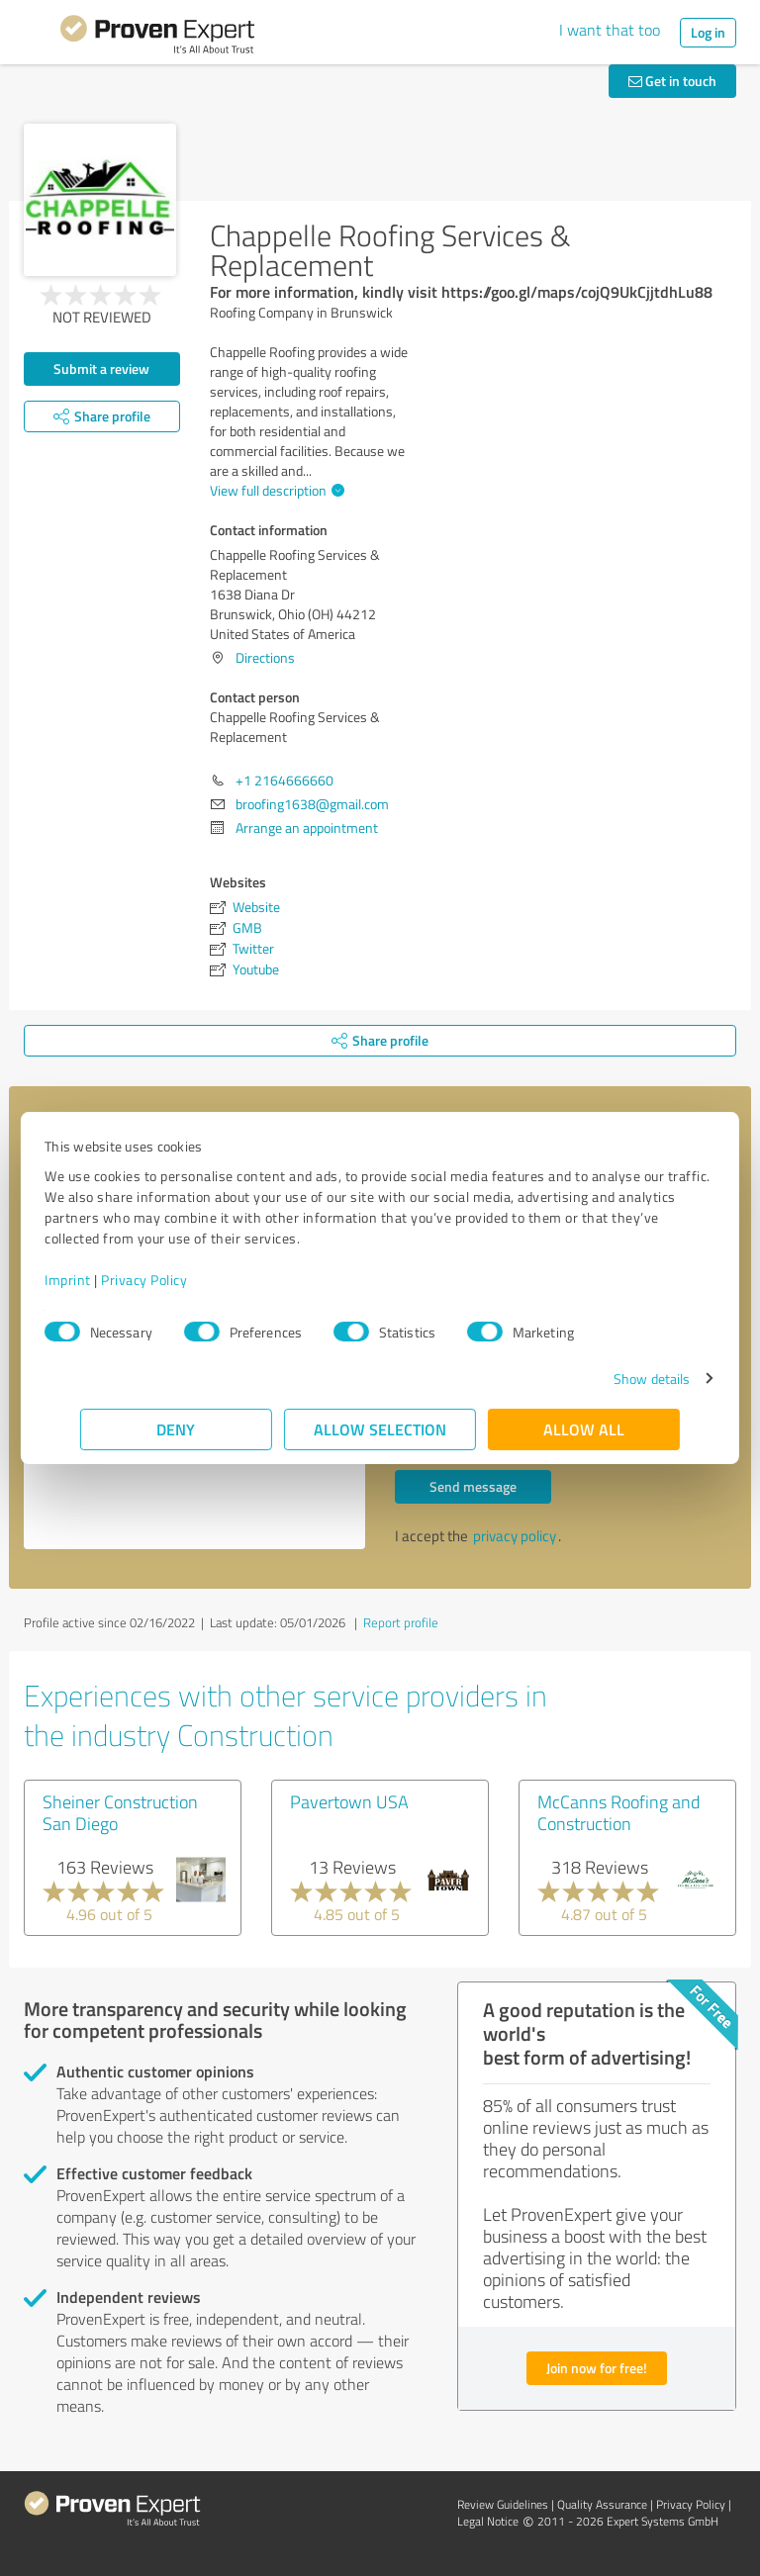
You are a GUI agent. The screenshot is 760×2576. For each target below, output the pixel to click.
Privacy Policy (180, 1279)
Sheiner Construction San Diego (120, 1812)
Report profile (400, 1622)
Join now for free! (596, 2367)
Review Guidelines (502, 2504)
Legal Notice (488, 2521)
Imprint (103, 1279)
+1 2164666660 (284, 780)
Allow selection (380, 1429)
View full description (274, 490)
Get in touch (672, 80)
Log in (708, 32)
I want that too (609, 30)
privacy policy (514, 1535)
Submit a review (101, 368)
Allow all (583, 1429)
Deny (176, 1429)
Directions (265, 657)
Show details (616, 1378)
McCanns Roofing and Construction (618, 1812)
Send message (473, 1486)
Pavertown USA (349, 1801)
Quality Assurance (602, 2504)
